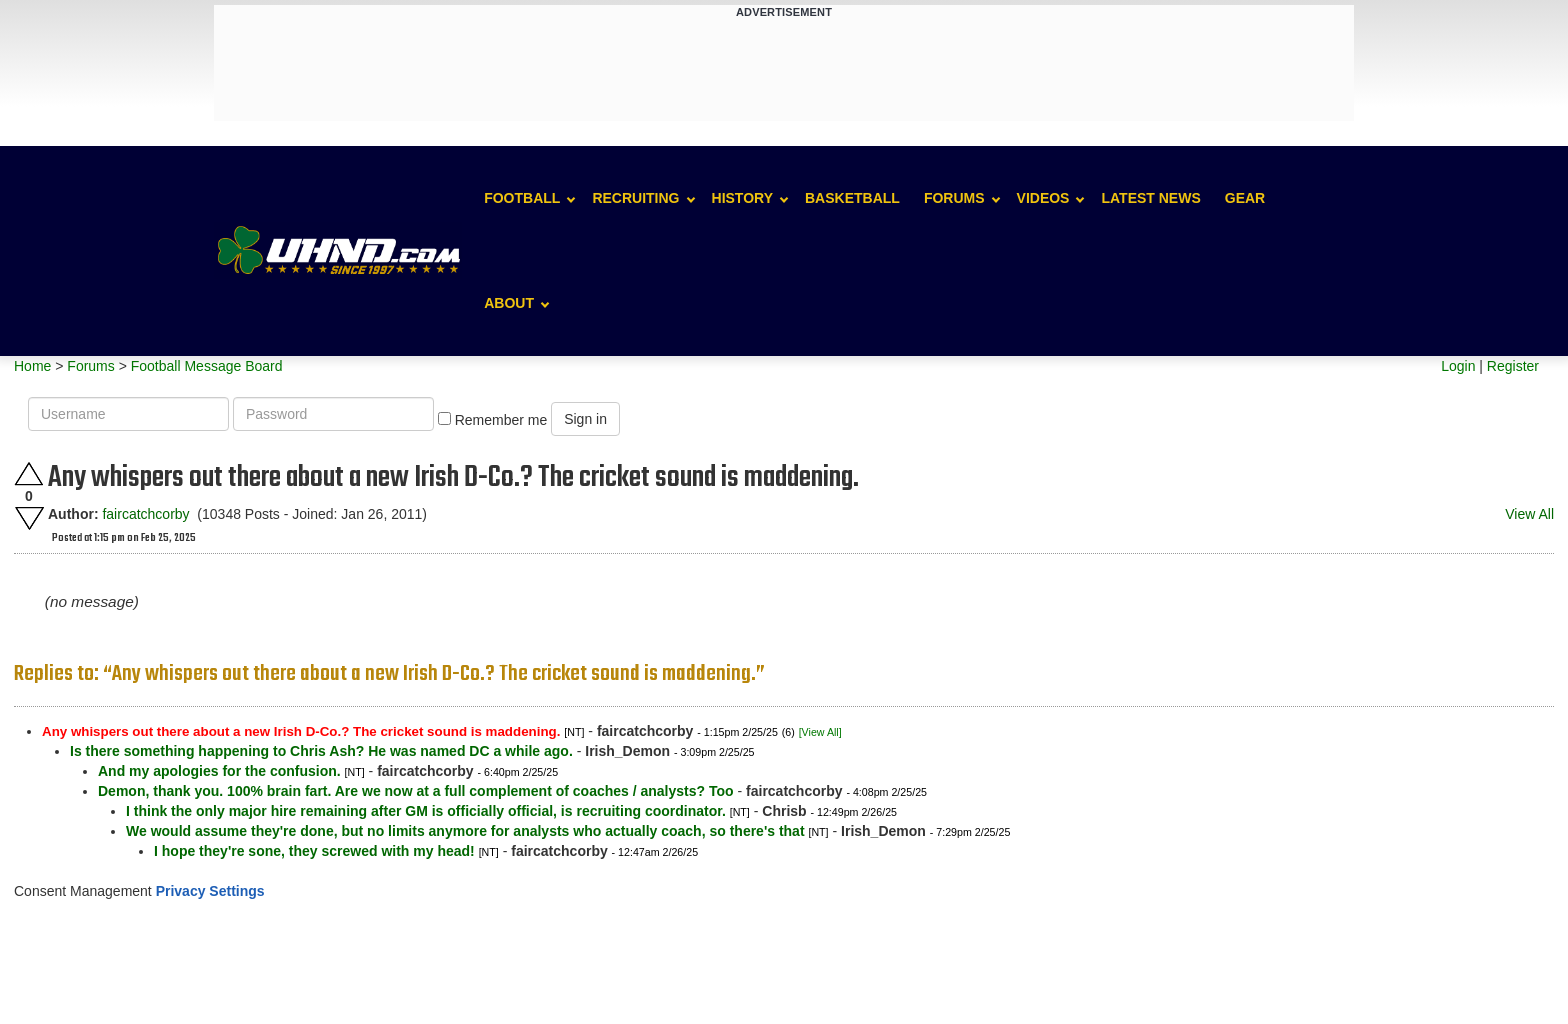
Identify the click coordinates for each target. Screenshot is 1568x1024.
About (509, 303)
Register (1513, 366)
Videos (1043, 198)
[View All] (820, 732)
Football (522, 198)
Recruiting (635, 198)
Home (32, 366)
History (742, 198)
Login (1458, 366)
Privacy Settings (210, 891)
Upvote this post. (29, 473)
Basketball (852, 198)
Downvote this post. (29, 518)
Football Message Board (207, 366)
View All (1529, 514)
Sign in (585, 419)
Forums (954, 198)
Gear (1245, 198)
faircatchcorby (145, 514)
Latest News (1150, 198)
